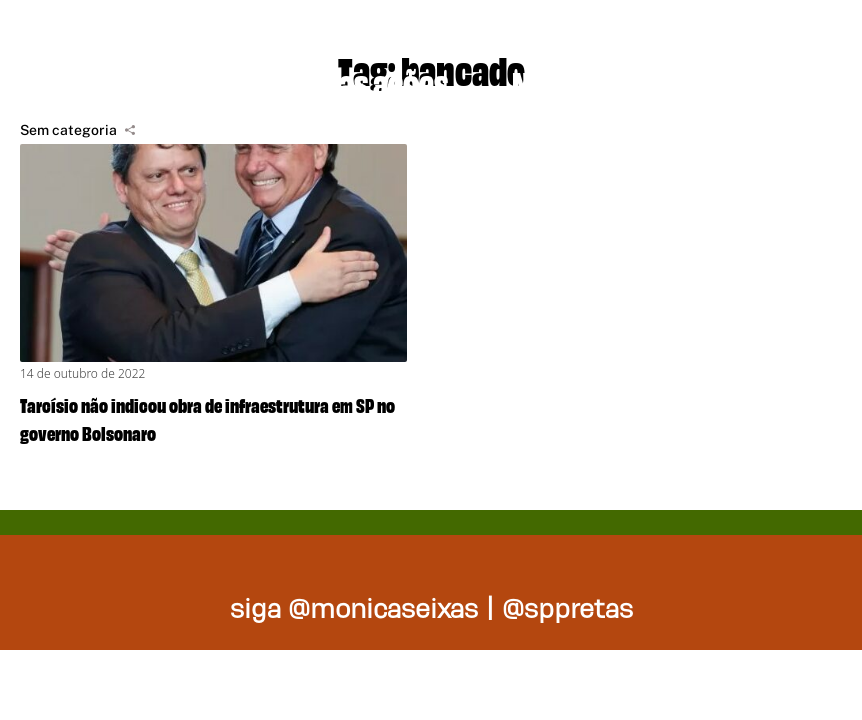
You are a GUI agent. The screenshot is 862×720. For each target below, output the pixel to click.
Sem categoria (68, 130)
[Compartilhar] (130, 130)
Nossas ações (362, 80)
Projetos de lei (122, 80)
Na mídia (566, 80)
